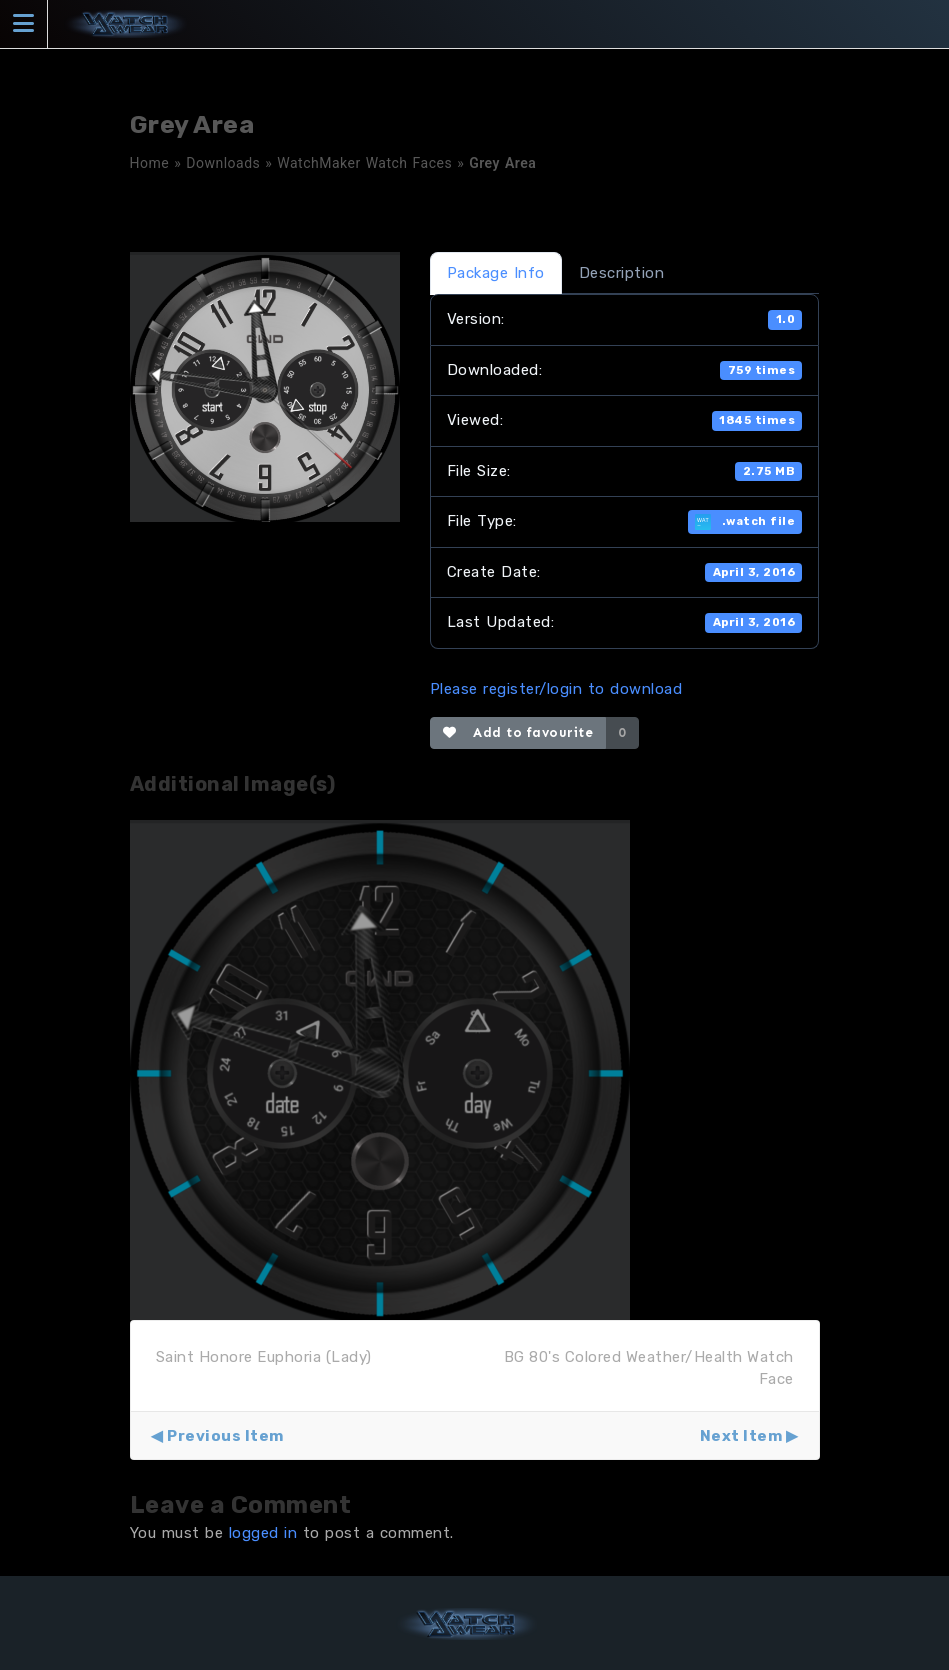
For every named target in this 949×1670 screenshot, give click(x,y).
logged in (263, 1533)
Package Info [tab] (496, 273)
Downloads (223, 163)
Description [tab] (622, 273)
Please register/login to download (556, 689)
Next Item (741, 1436)
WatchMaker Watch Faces (364, 163)
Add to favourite (518, 732)
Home (150, 163)
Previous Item (225, 1436)
